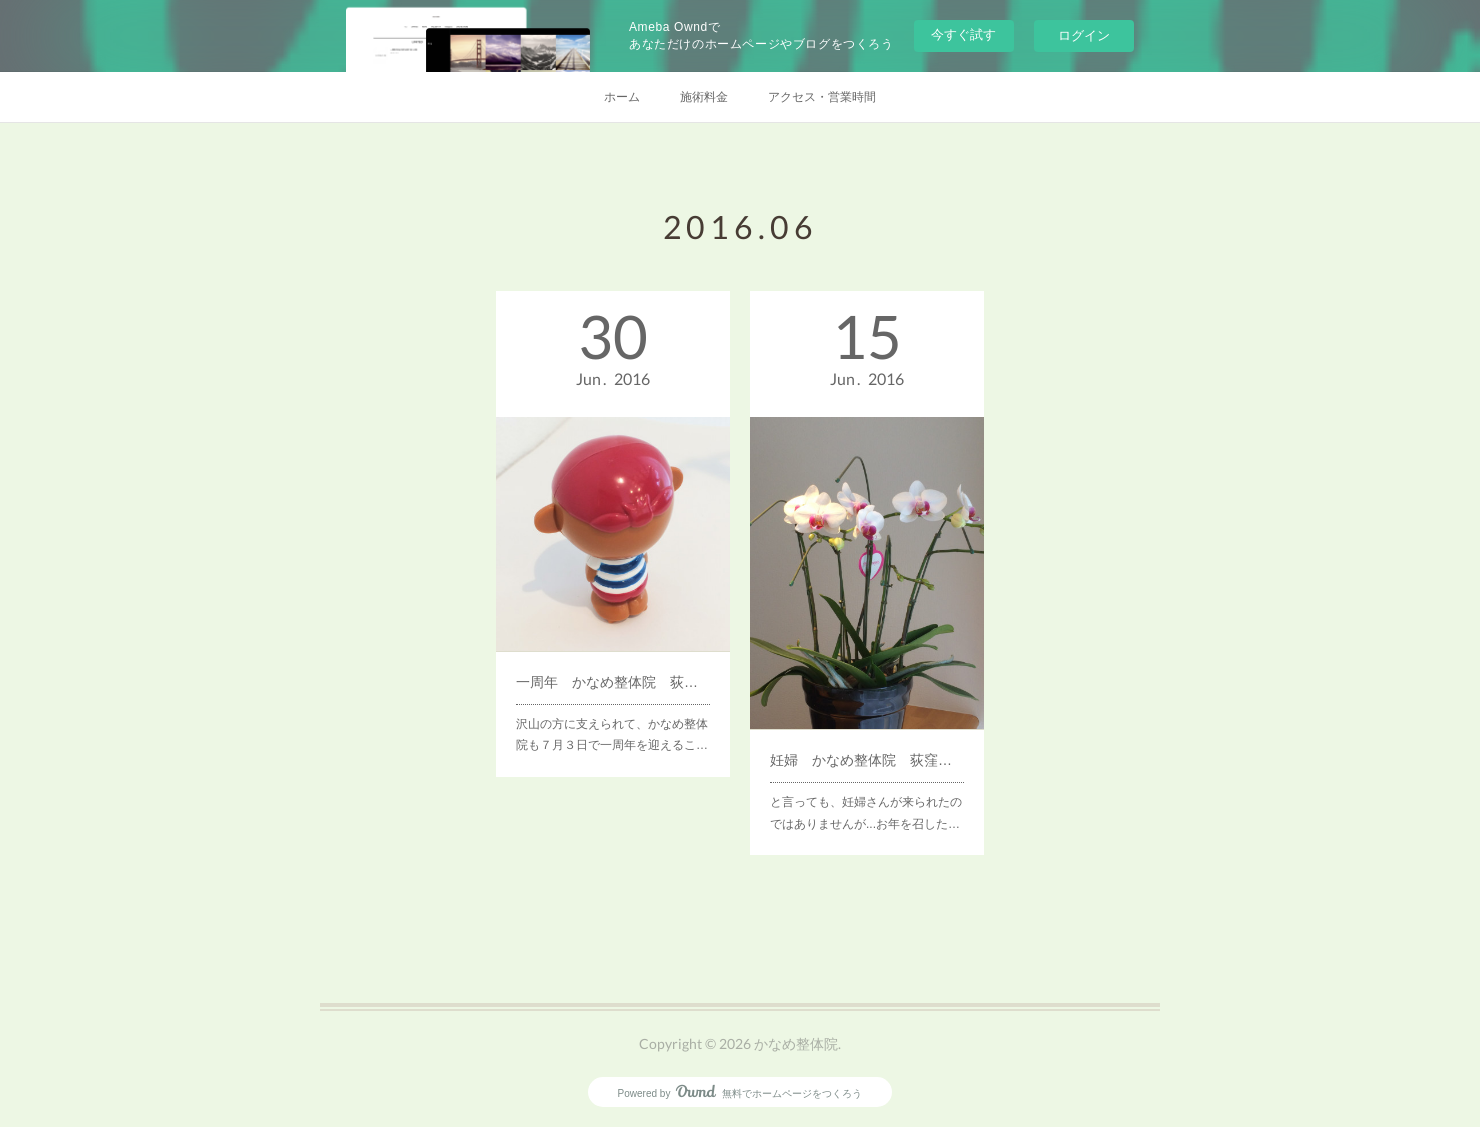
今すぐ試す (963, 34)
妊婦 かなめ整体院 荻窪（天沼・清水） (867, 731)
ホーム (622, 97)
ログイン (1084, 35)
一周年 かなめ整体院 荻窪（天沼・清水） (613, 659)
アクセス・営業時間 (822, 97)
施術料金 (704, 97)
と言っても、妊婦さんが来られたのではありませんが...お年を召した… (866, 776)
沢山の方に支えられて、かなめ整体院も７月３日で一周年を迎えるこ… (612, 703)
